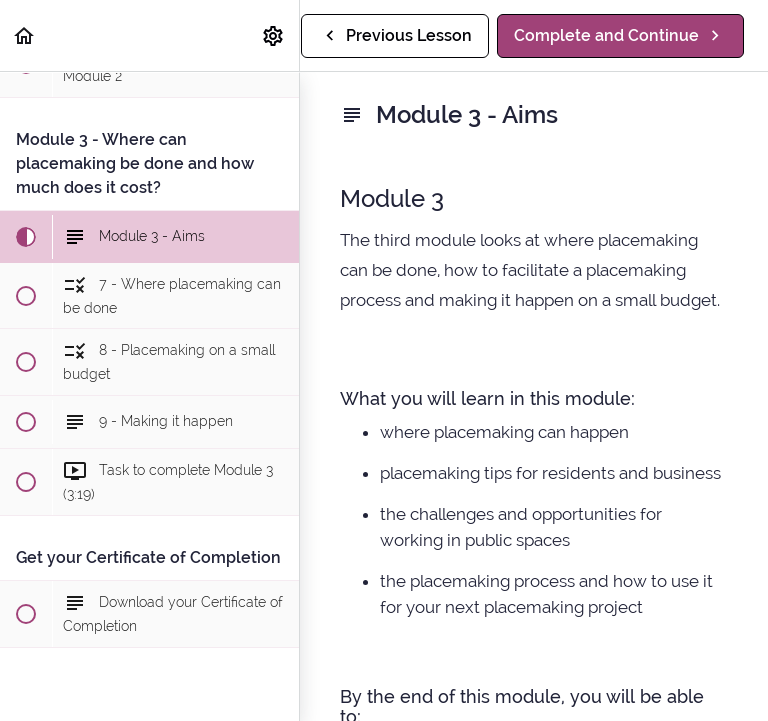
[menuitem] (274, 35)
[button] (25, 35)
